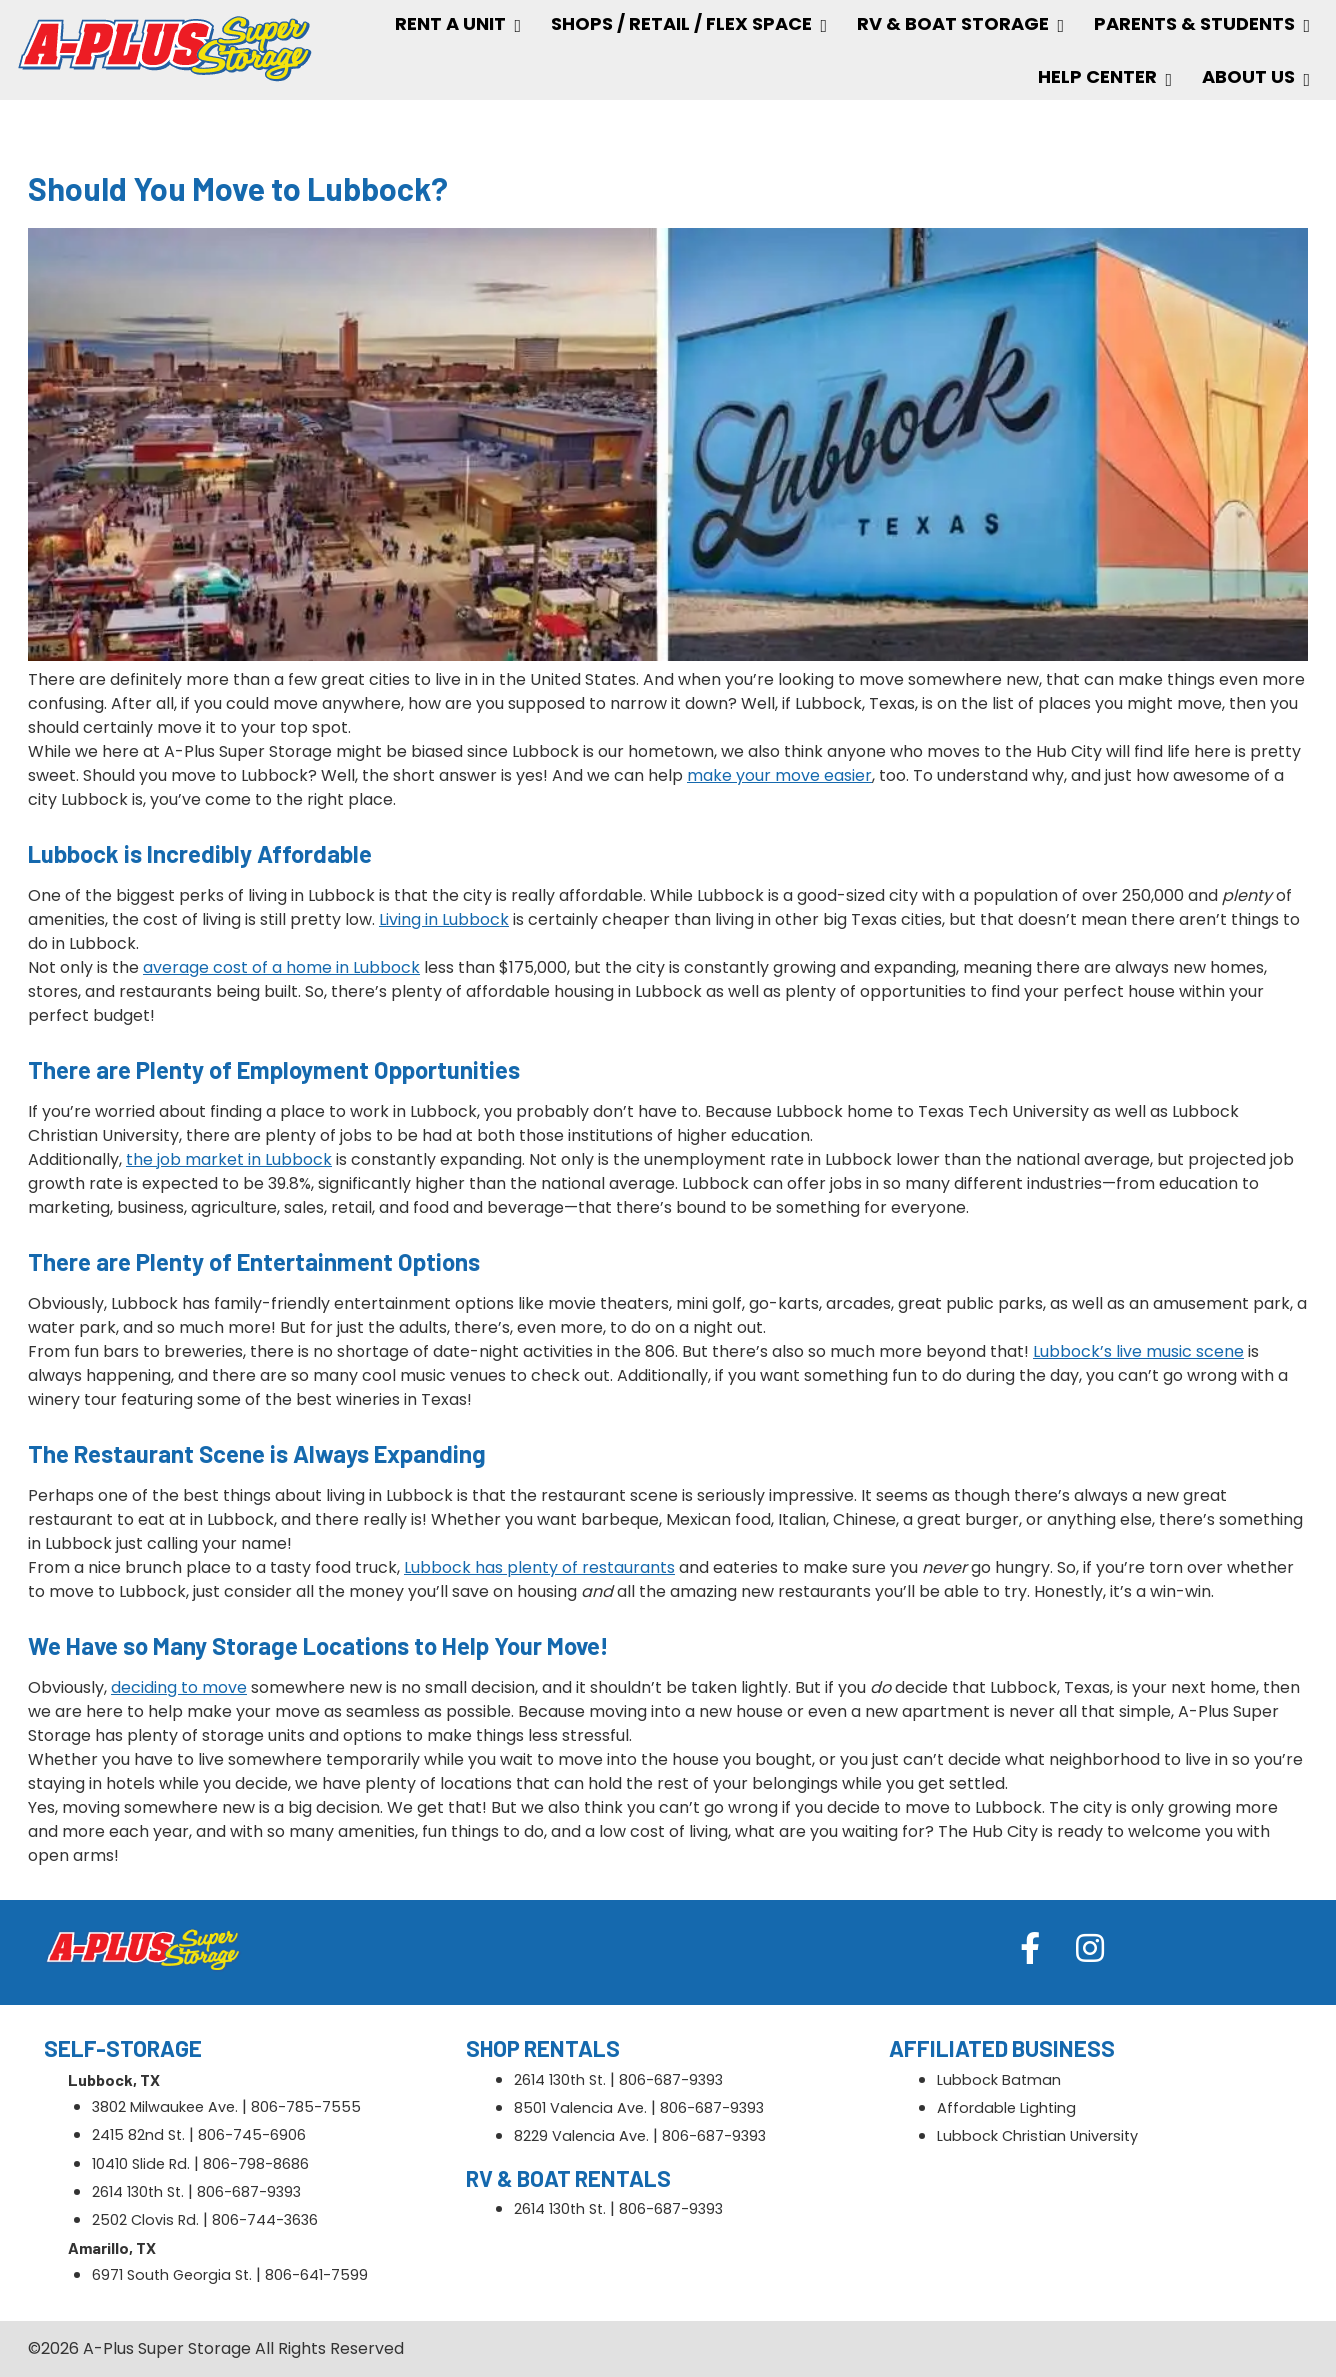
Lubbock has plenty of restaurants (539, 1567)
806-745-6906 (252, 2135)
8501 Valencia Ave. (580, 2108)
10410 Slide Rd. (141, 2164)
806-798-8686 (256, 2164)
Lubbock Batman (999, 2080)
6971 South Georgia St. (172, 2275)
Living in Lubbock (444, 919)
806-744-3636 (265, 2220)
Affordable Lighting (1006, 2108)
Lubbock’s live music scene (1138, 1351)
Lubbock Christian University (1037, 2136)
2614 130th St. (138, 2192)
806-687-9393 (249, 2192)
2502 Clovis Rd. (145, 2220)
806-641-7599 (316, 2275)
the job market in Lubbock (229, 1159)
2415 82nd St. (138, 2135)
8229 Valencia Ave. (581, 2136)
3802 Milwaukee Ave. (165, 2107)
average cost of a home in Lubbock (281, 967)
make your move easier (779, 775)
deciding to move (179, 1687)
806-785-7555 (306, 2107)
